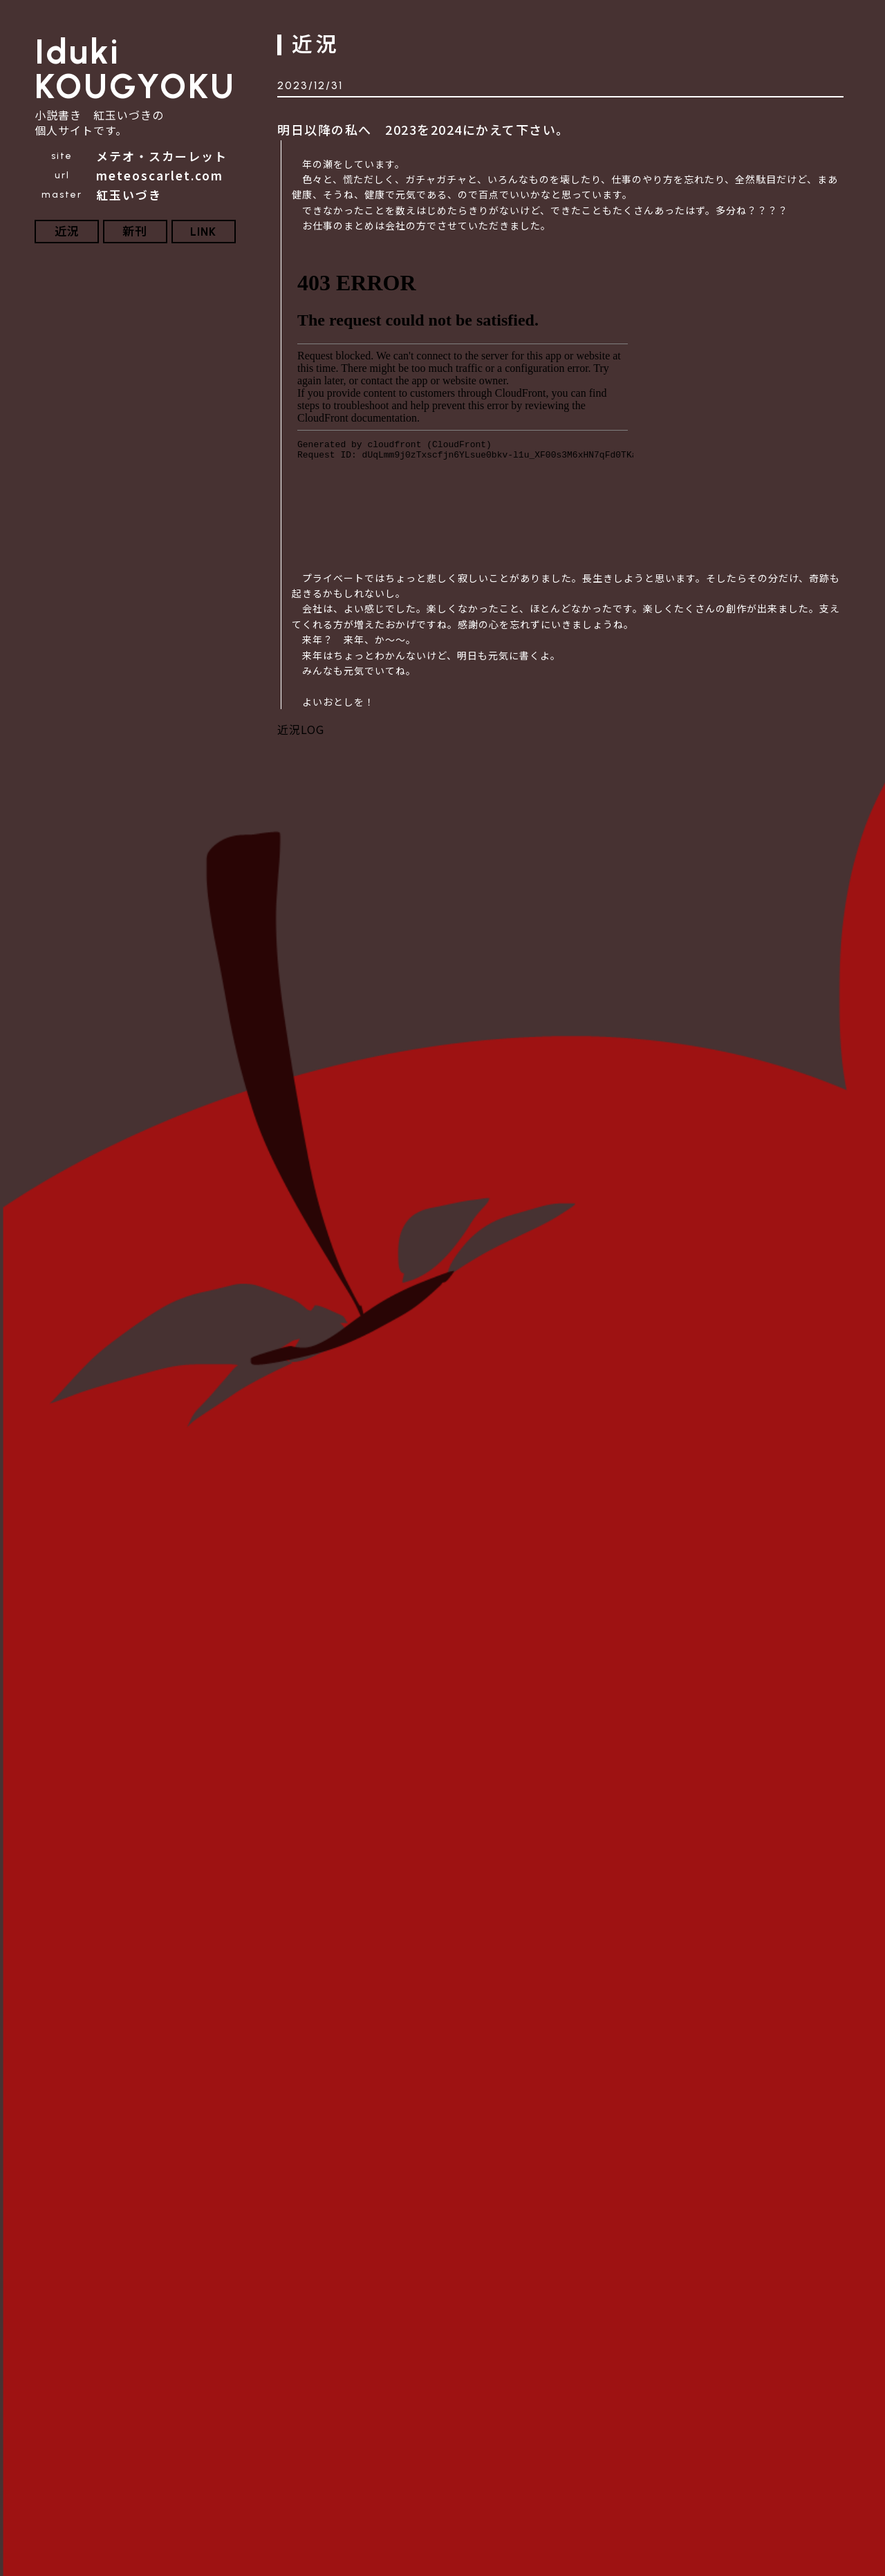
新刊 (134, 231)
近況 (67, 231)
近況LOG (300, 729)
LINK (203, 231)
